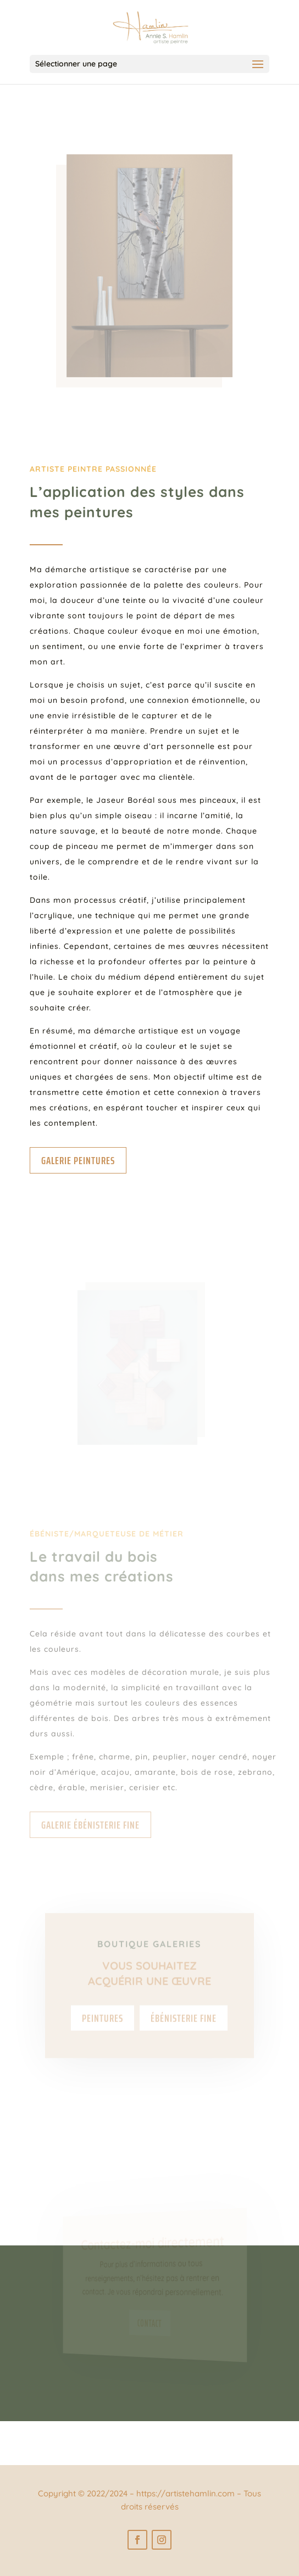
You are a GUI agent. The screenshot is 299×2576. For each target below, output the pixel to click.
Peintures (102, 2030)
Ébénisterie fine (184, 2030)
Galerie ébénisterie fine (90, 1825)
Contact (149, 2323)
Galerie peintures (78, 1160)
